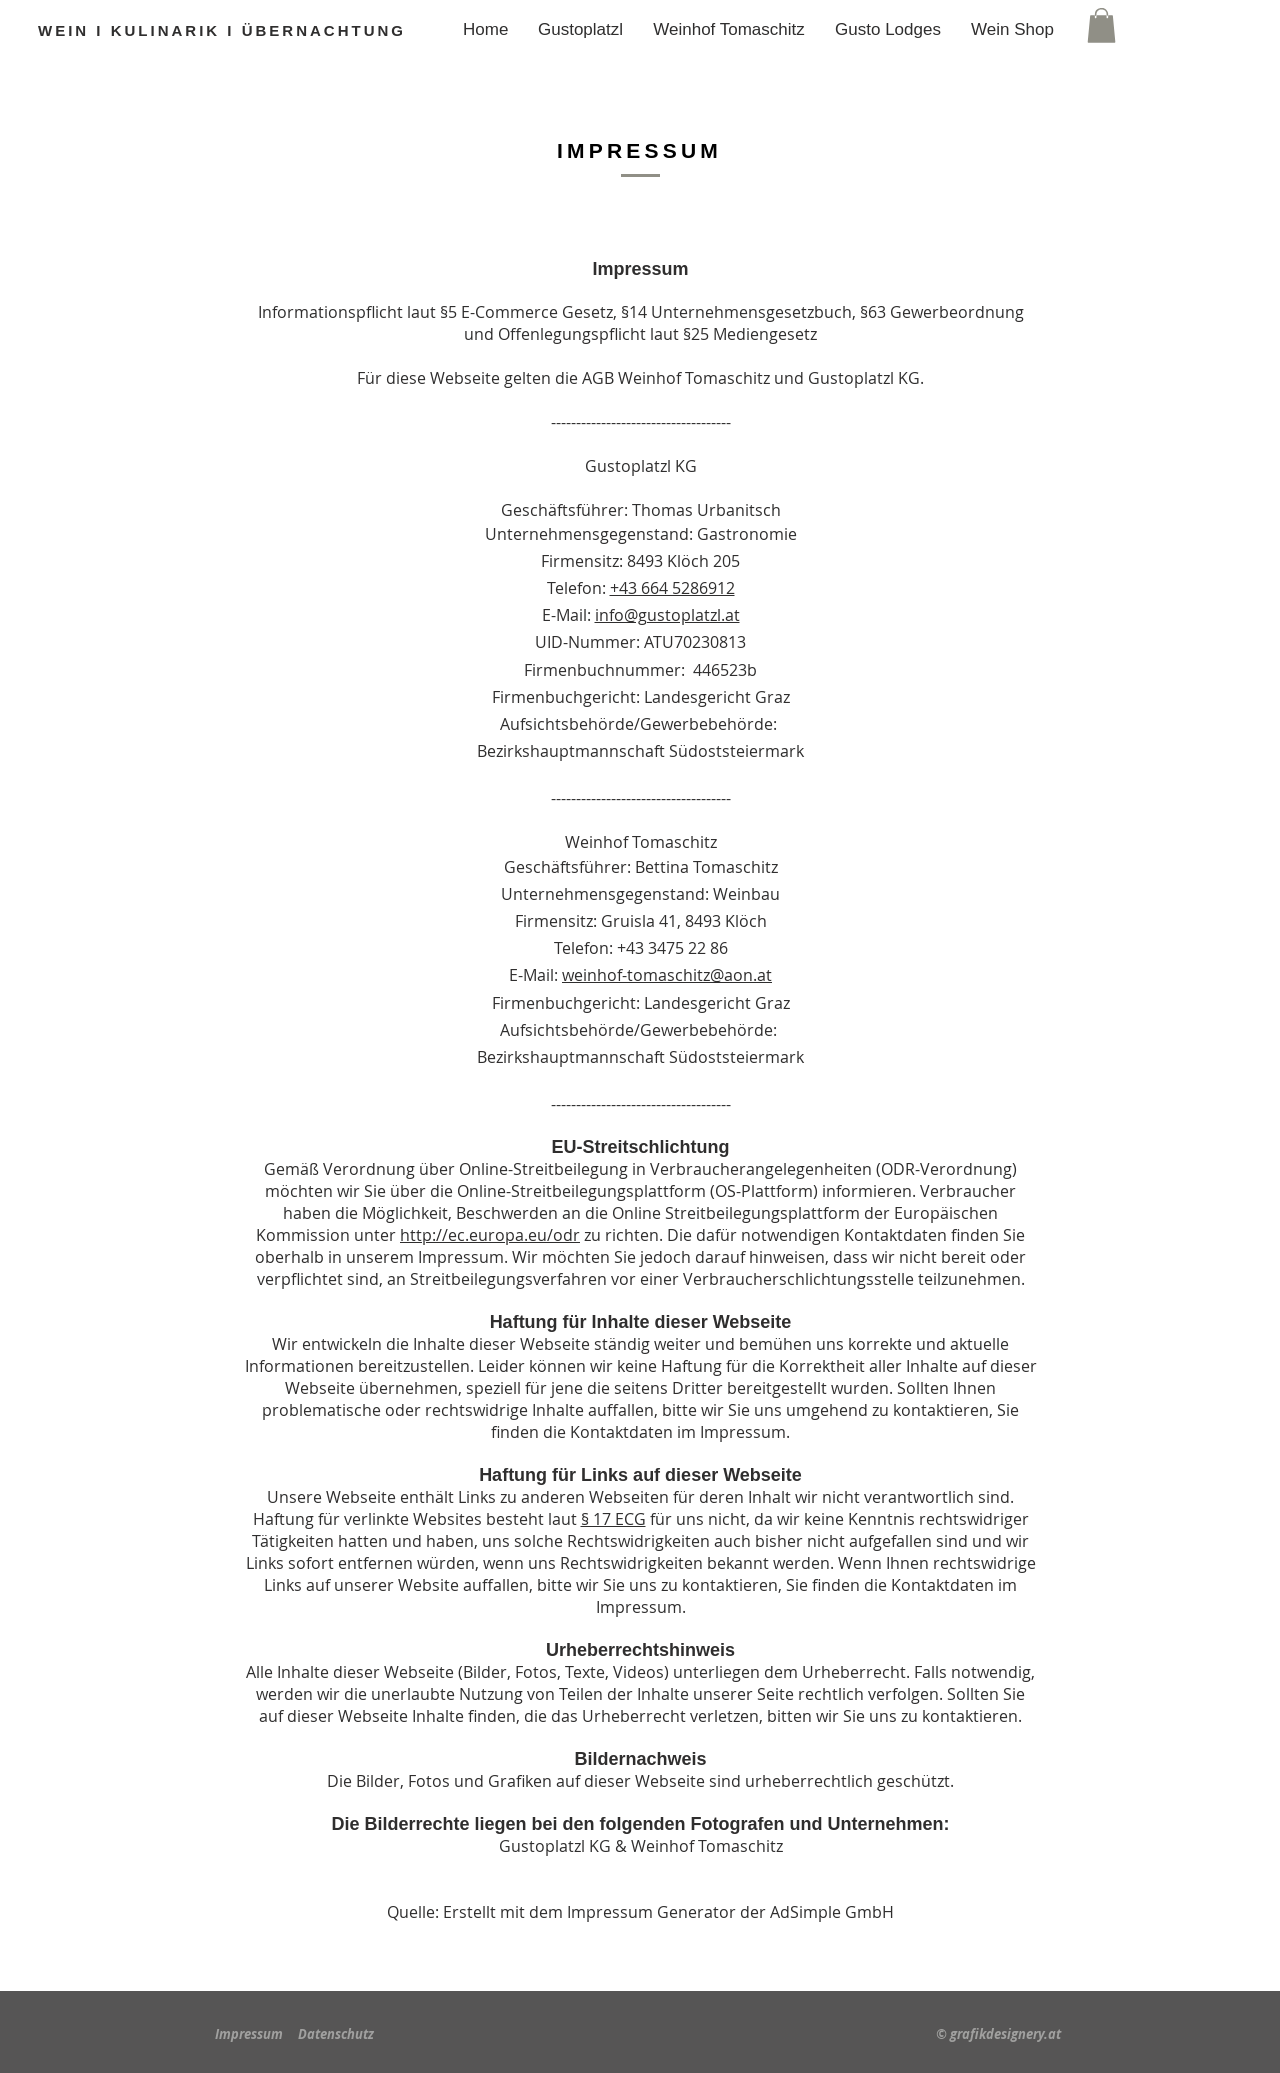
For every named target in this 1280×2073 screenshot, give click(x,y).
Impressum (249, 2034)
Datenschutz (336, 2034)
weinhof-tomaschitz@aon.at (667, 975)
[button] (1101, 25)
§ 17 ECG (613, 1519)
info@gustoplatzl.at (667, 615)
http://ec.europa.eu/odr (490, 1235)
